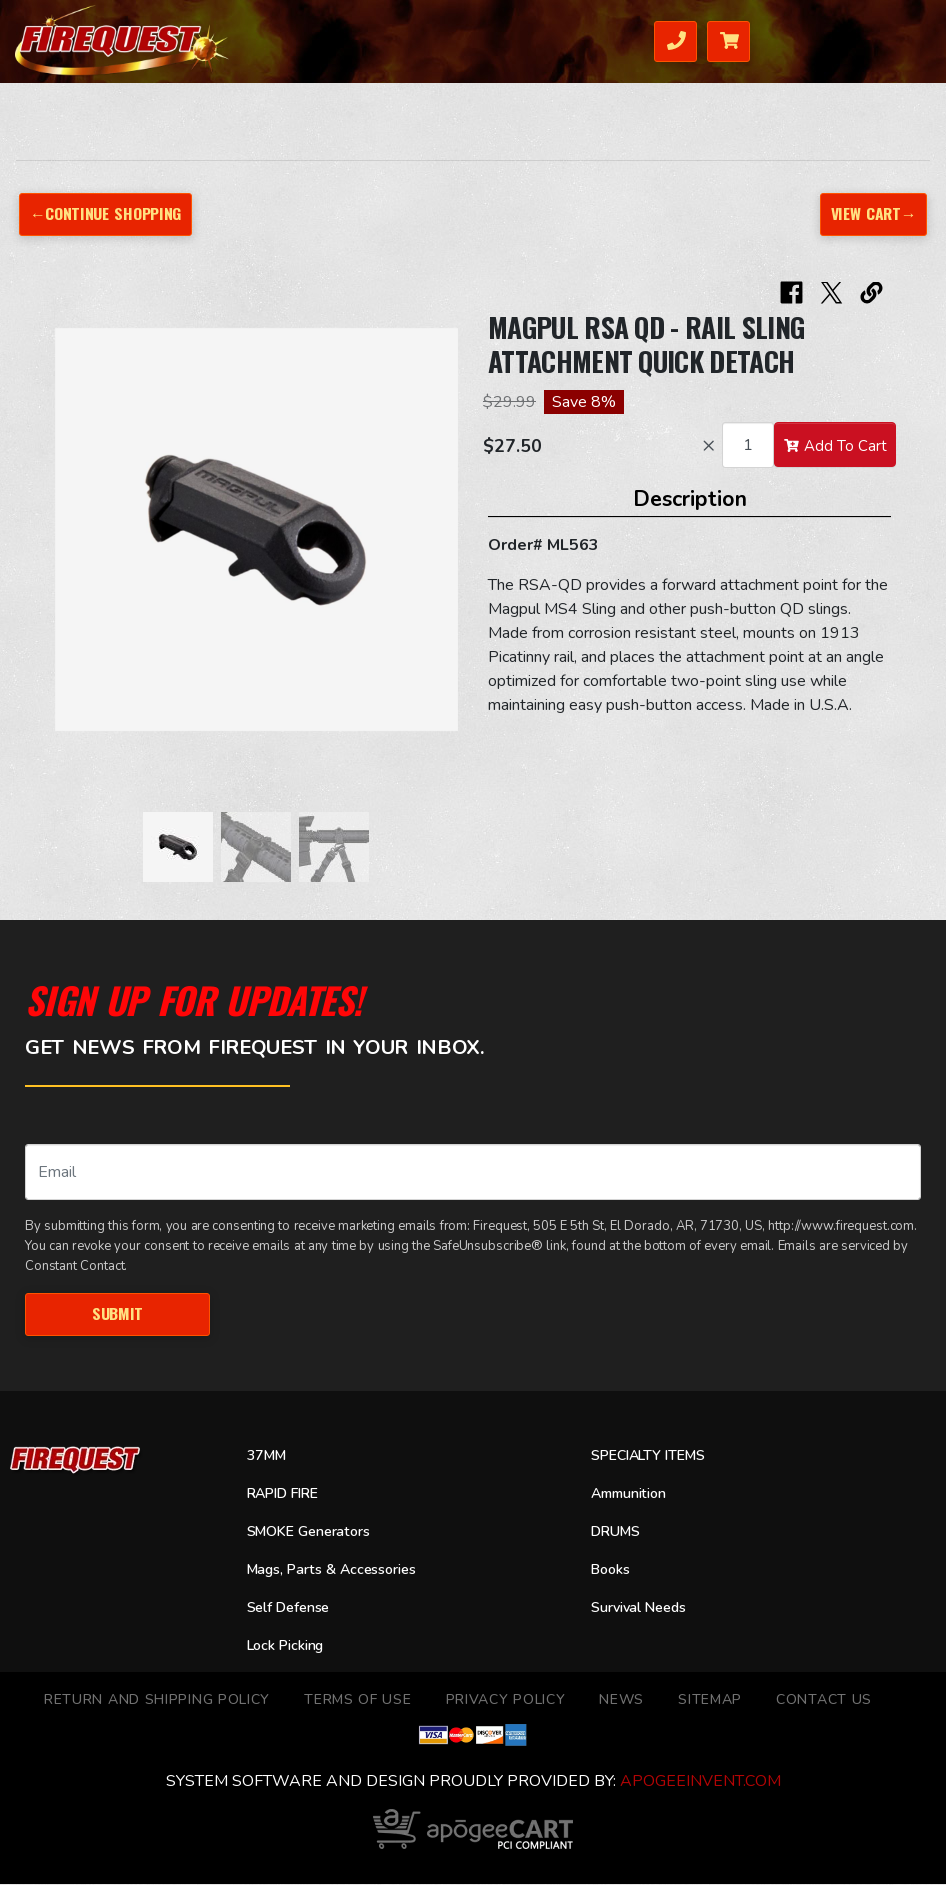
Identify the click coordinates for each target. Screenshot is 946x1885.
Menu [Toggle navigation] (887, 39)
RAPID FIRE (287, 1494)
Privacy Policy (506, 1700)
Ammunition (633, 1494)
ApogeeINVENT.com (700, 1782)
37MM (268, 1456)
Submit (117, 1313)
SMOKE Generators (315, 1532)
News (621, 1700)
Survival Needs (644, 1608)
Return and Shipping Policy (157, 1700)
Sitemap (710, 1700)
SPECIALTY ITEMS (653, 1456)
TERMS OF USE (357, 1700)
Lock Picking (290, 1646)
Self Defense (293, 1608)
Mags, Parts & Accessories (340, 1570)
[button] (75, 540)
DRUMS (618, 1532)
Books (612, 1570)
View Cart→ (872, 213)
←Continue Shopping (106, 213)
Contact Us (824, 1700)
